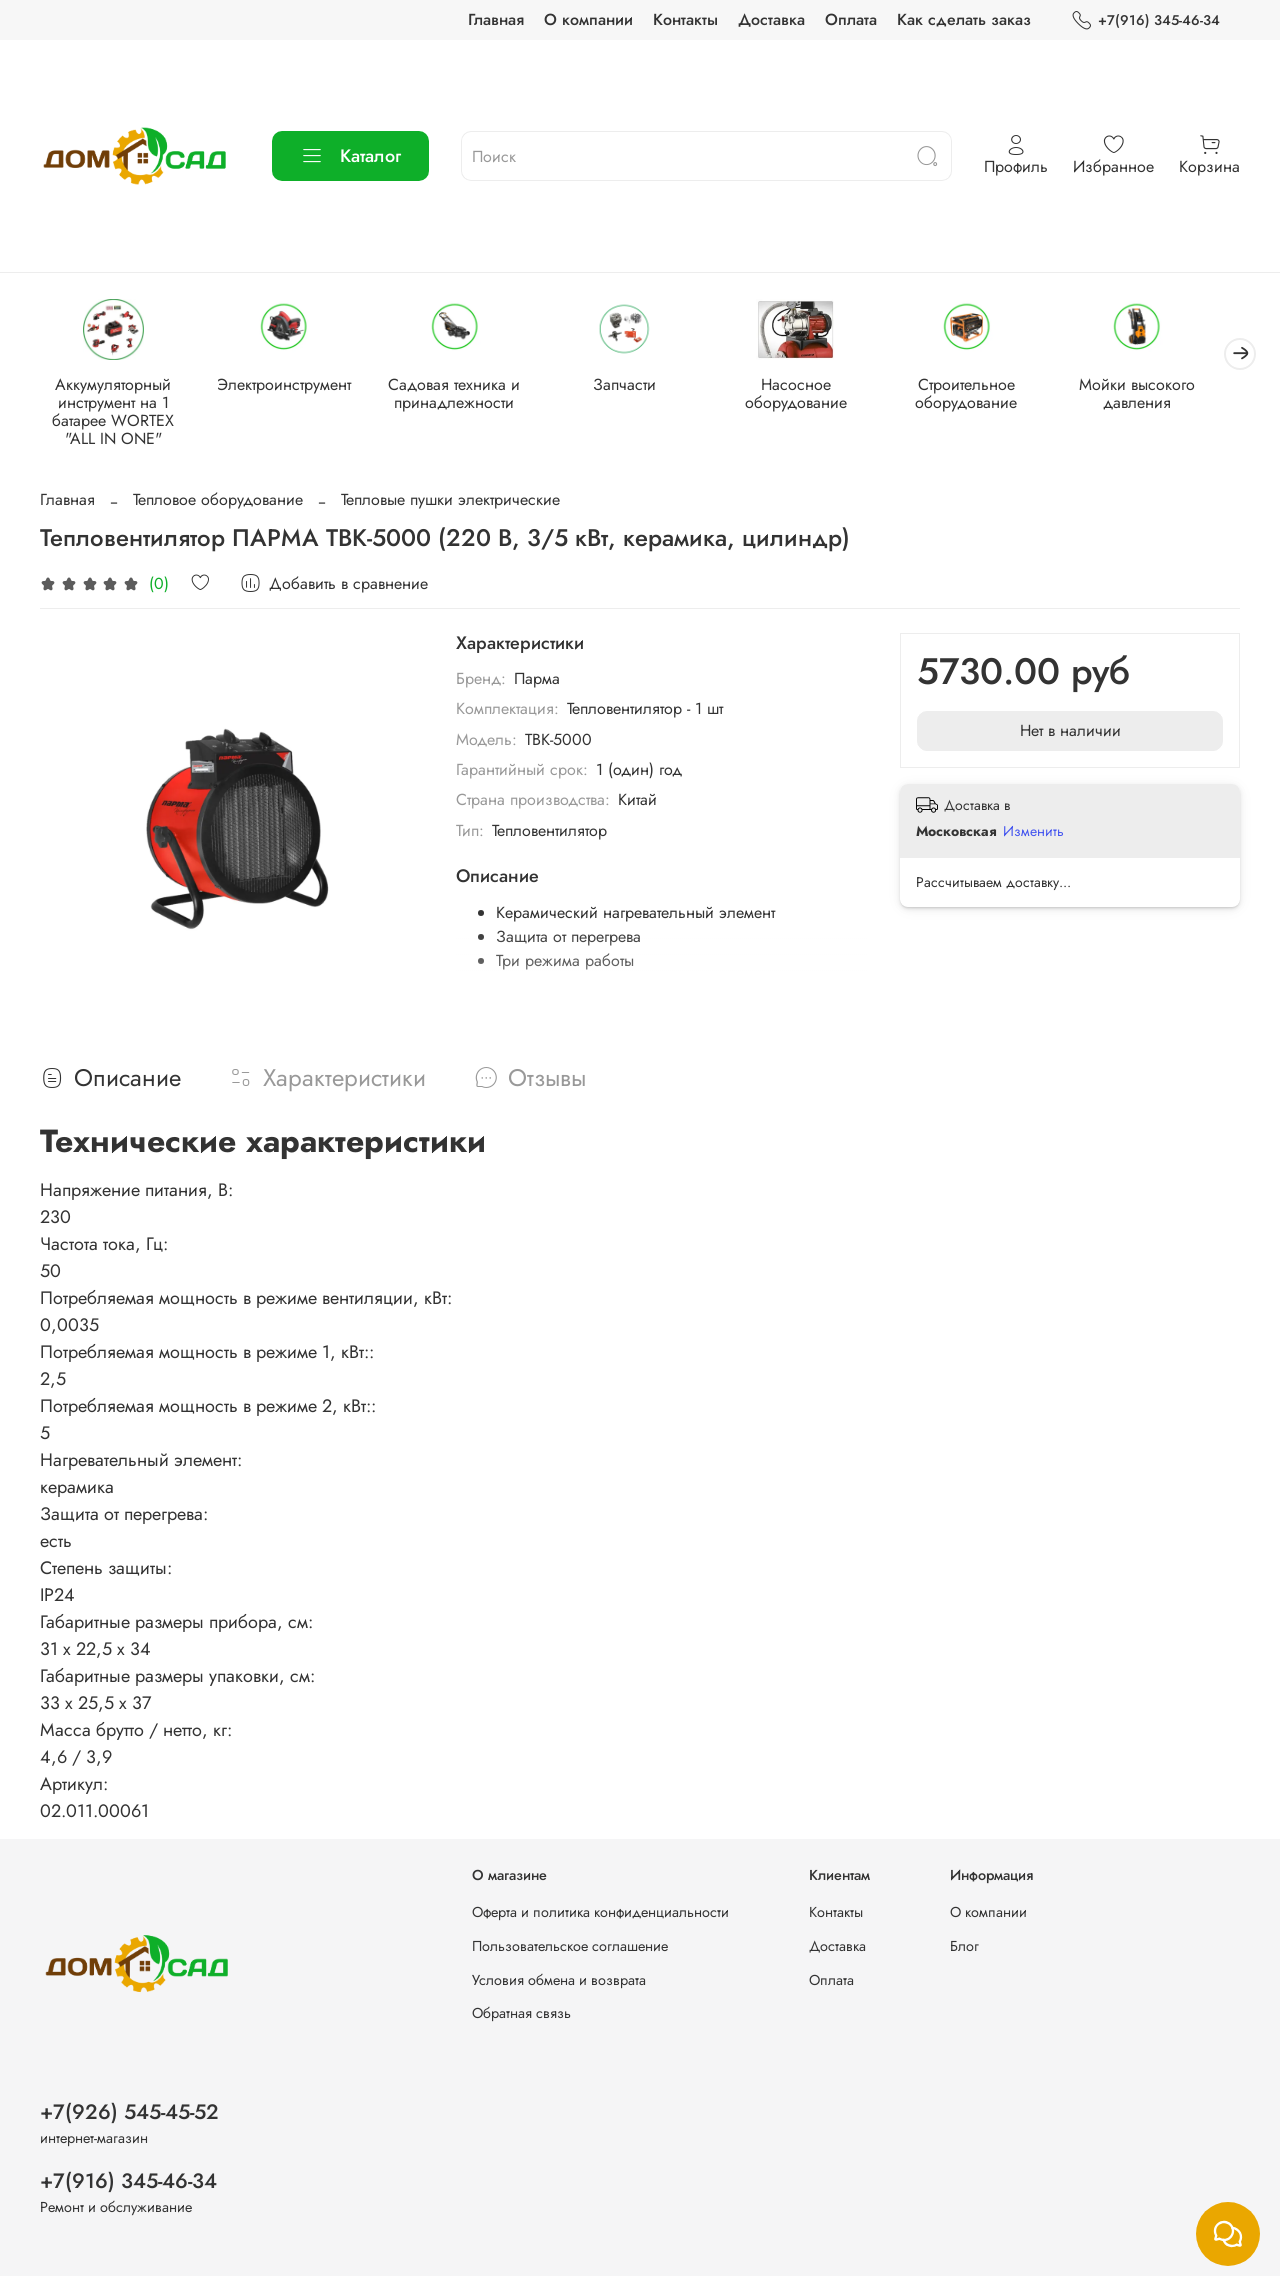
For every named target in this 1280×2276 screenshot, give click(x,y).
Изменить (1033, 833)
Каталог (350, 156)
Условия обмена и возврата (559, 1980)
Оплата (851, 19)
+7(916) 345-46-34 (1145, 20)
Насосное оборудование (815, 394)
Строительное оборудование (990, 394)
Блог (964, 1946)
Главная (496, 19)
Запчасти (639, 385)
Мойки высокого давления (1164, 394)
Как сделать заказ (964, 19)
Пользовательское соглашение (570, 1946)
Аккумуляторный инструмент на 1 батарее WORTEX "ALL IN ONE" (115, 412)
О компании (588, 19)
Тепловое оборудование (218, 500)
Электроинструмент (290, 385)
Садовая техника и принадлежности (465, 394)
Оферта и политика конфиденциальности (600, 1913)
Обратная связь (521, 2013)
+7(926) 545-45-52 (129, 2112)
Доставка (771, 19)
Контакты (685, 19)
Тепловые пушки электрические (450, 500)
